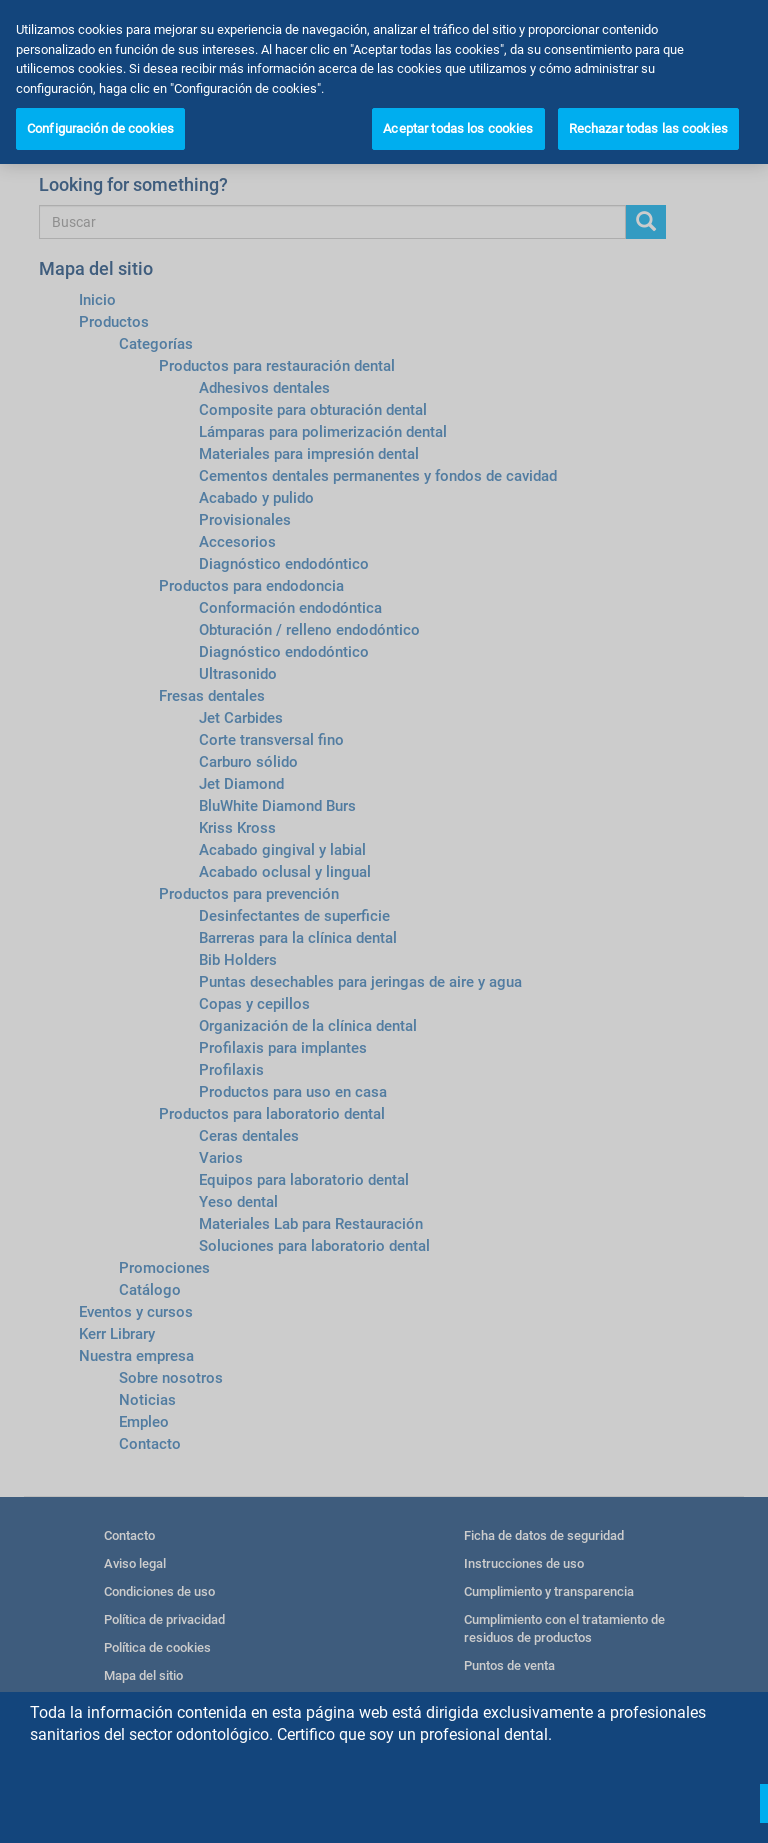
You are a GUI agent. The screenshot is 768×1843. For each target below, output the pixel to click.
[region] (384, 82)
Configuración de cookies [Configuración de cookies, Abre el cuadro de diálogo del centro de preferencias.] (100, 128)
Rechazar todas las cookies (648, 128)
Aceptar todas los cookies (458, 128)
